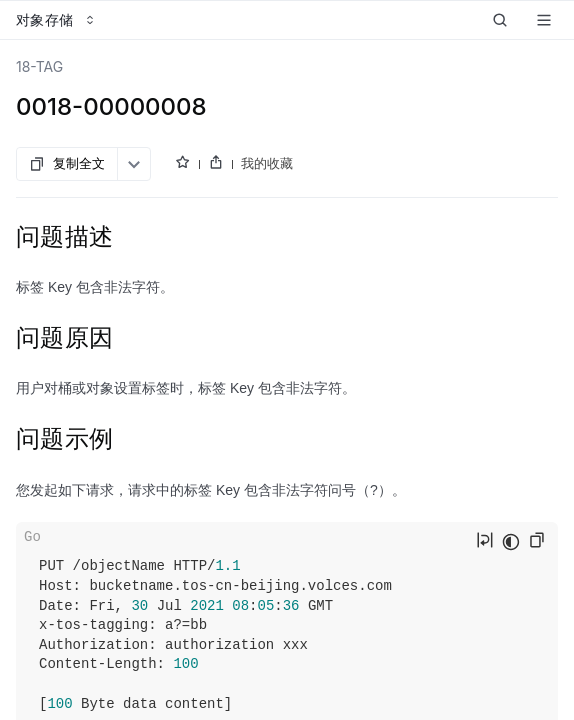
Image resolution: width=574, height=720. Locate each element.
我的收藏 (267, 163)
